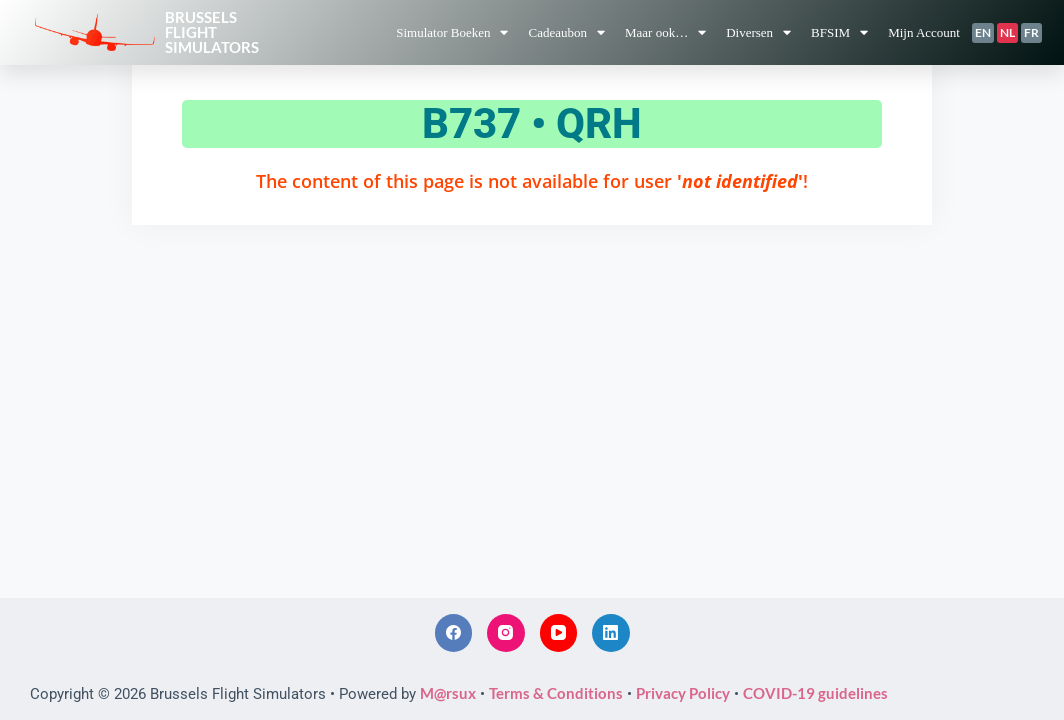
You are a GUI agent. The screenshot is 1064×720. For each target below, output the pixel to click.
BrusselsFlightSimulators (212, 32)
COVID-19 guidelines (815, 693)
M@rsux (448, 693)
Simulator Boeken (452, 32)
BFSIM (839, 32)
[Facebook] (454, 633)
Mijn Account (924, 32)
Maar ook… (665, 32)
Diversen (758, 32)
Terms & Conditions (556, 693)
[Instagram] (506, 633)
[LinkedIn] (611, 633)
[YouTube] (559, 633)
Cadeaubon (566, 32)
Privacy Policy (683, 693)
